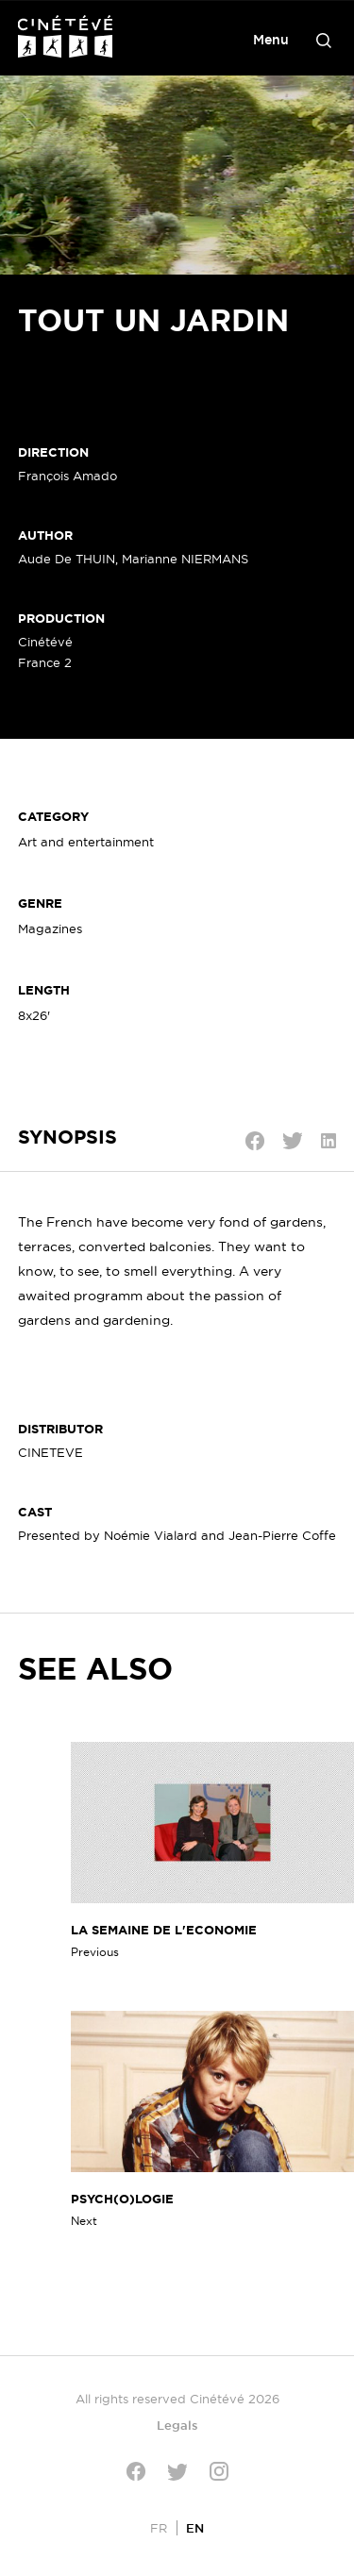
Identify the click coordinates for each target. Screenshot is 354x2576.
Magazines (50, 928)
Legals (177, 2425)
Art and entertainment (86, 841)
